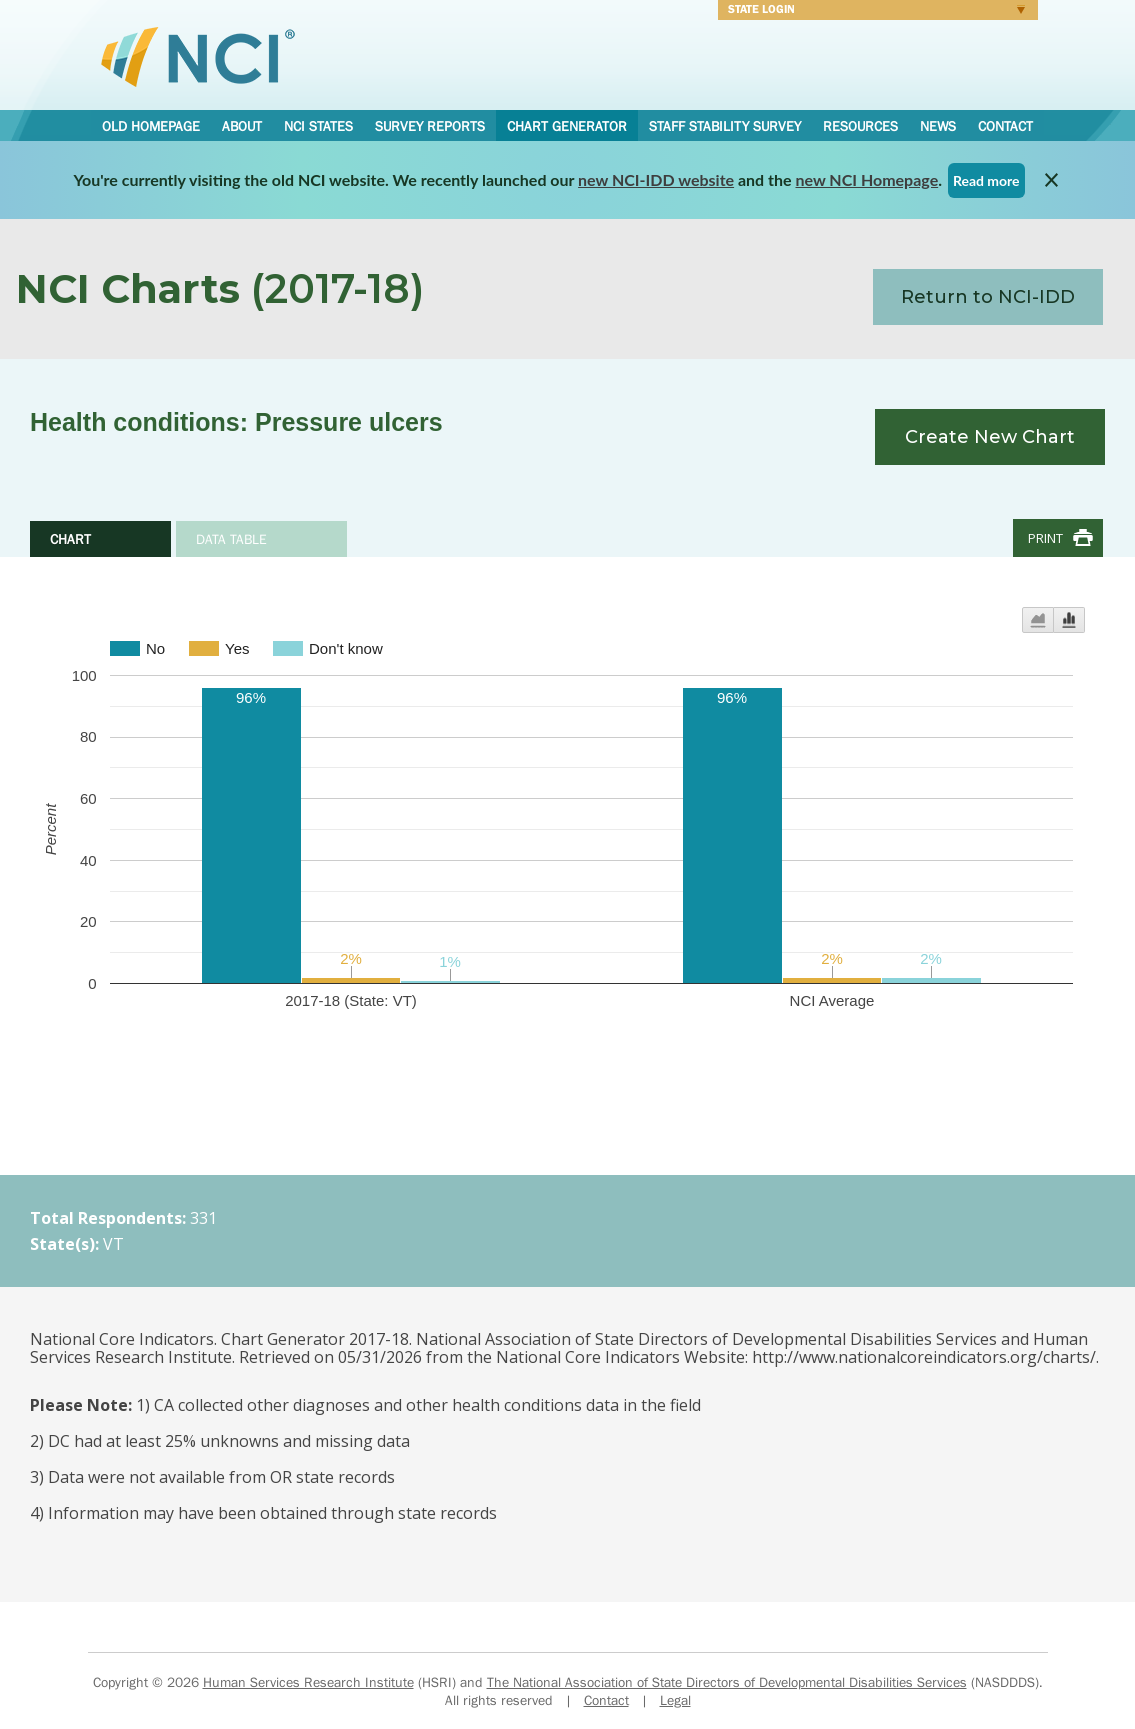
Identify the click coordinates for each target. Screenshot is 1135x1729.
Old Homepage (151, 126)
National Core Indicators (198, 56)
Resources (860, 126)
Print (1045, 538)
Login (871, 12)
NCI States (318, 126)
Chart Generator (567, 126)
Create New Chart (990, 437)
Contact (1005, 126)
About (242, 126)
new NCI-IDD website (656, 179)
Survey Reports (430, 126)
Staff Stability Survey (725, 126)
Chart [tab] (70, 539)
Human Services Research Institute (308, 1682)
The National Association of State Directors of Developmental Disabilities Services (727, 1682)
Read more (986, 180)
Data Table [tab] (231, 539)
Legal (675, 1700)
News (938, 126)
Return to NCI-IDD (988, 297)
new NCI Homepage (867, 179)
